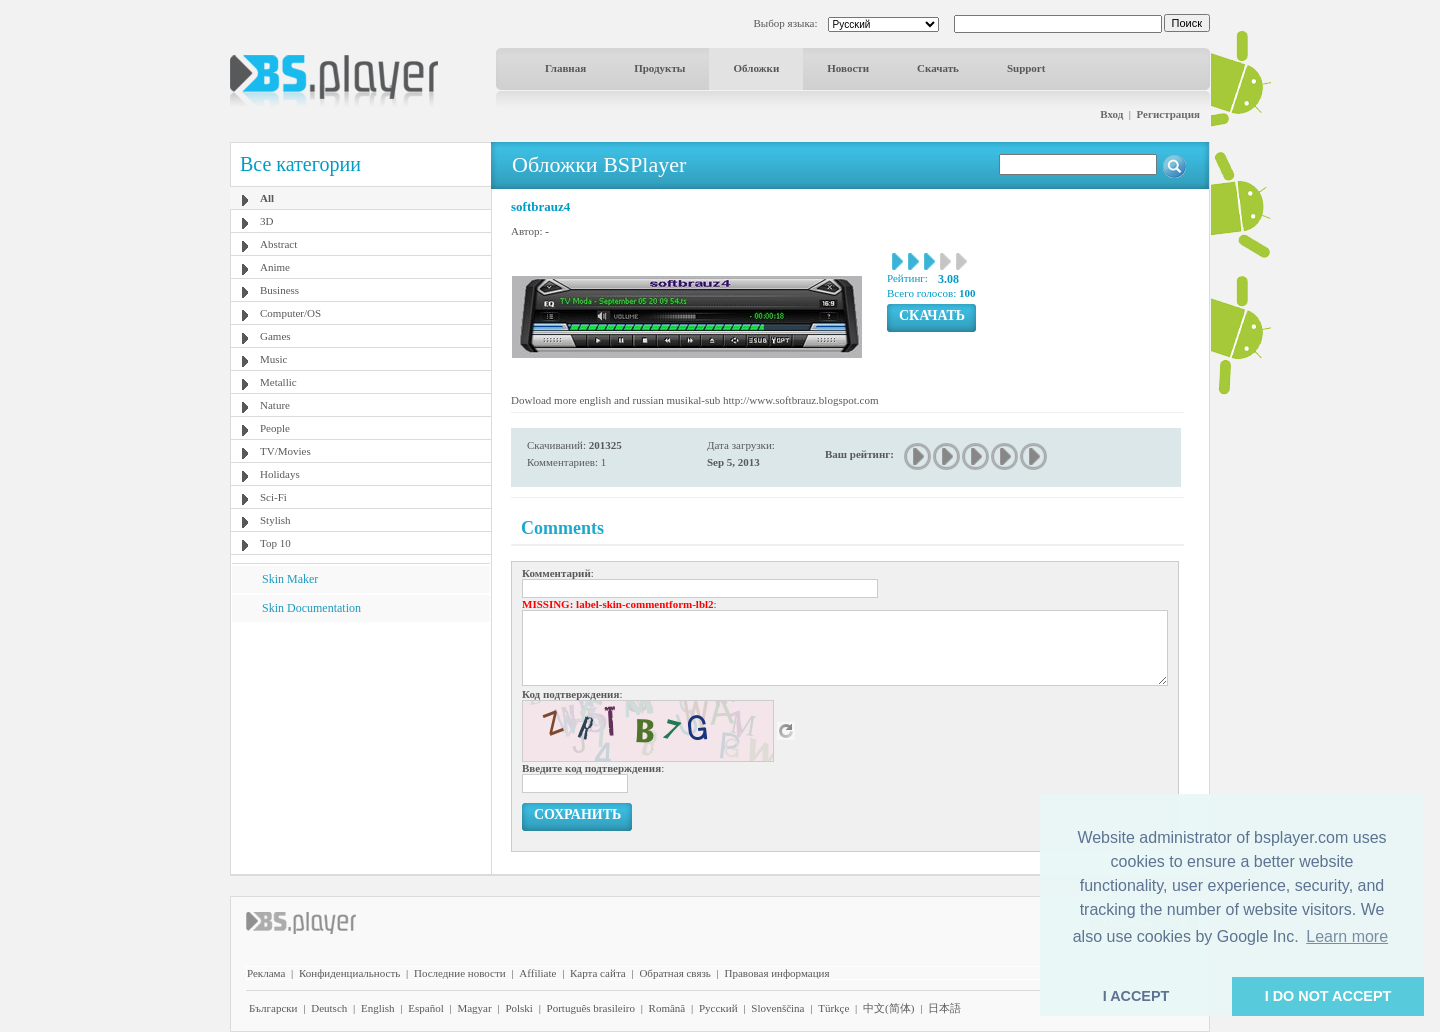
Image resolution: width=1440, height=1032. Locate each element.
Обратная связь (674, 973)
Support (1026, 68)
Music (274, 359)
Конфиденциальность (349, 973)
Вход (1111, 114)
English (378, 1008)
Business (279, 290)
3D (266, 221)
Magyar (474, 1008)
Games (275, 336)
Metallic (278, 382)
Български (273, 1008)
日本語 (944, 1008)
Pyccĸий (718, 1008)
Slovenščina (777, 1008)
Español (425, 1008)
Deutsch (329, 1008)
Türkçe (833, 1008)
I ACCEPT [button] (1136, 996)
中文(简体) (888, 1008)
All (267, 198)
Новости (848, 68)
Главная (565, 68)
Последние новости (460, 973)
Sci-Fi (273, 497)
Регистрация (1168, 114)
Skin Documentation (311, 608)
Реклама (266, 973)
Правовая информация (777, 973)
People (275, 428)
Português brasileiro (591, 1008)
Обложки (756, 68)
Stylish (275, 520)
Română (667, 1008)
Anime (275, 267)
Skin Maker (290, 579)
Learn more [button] (1347, 936)
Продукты (659, 68)
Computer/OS (290, 313)
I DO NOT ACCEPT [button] (1328, 996)
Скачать (938, 68)
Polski (519, 1008)
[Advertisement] (361, 747)
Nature (275, 405)
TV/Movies (285, 451)
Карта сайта (598, 973)
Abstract (278, 244)
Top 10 (275, 543)
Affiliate (537, 973)
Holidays (280, 474)
